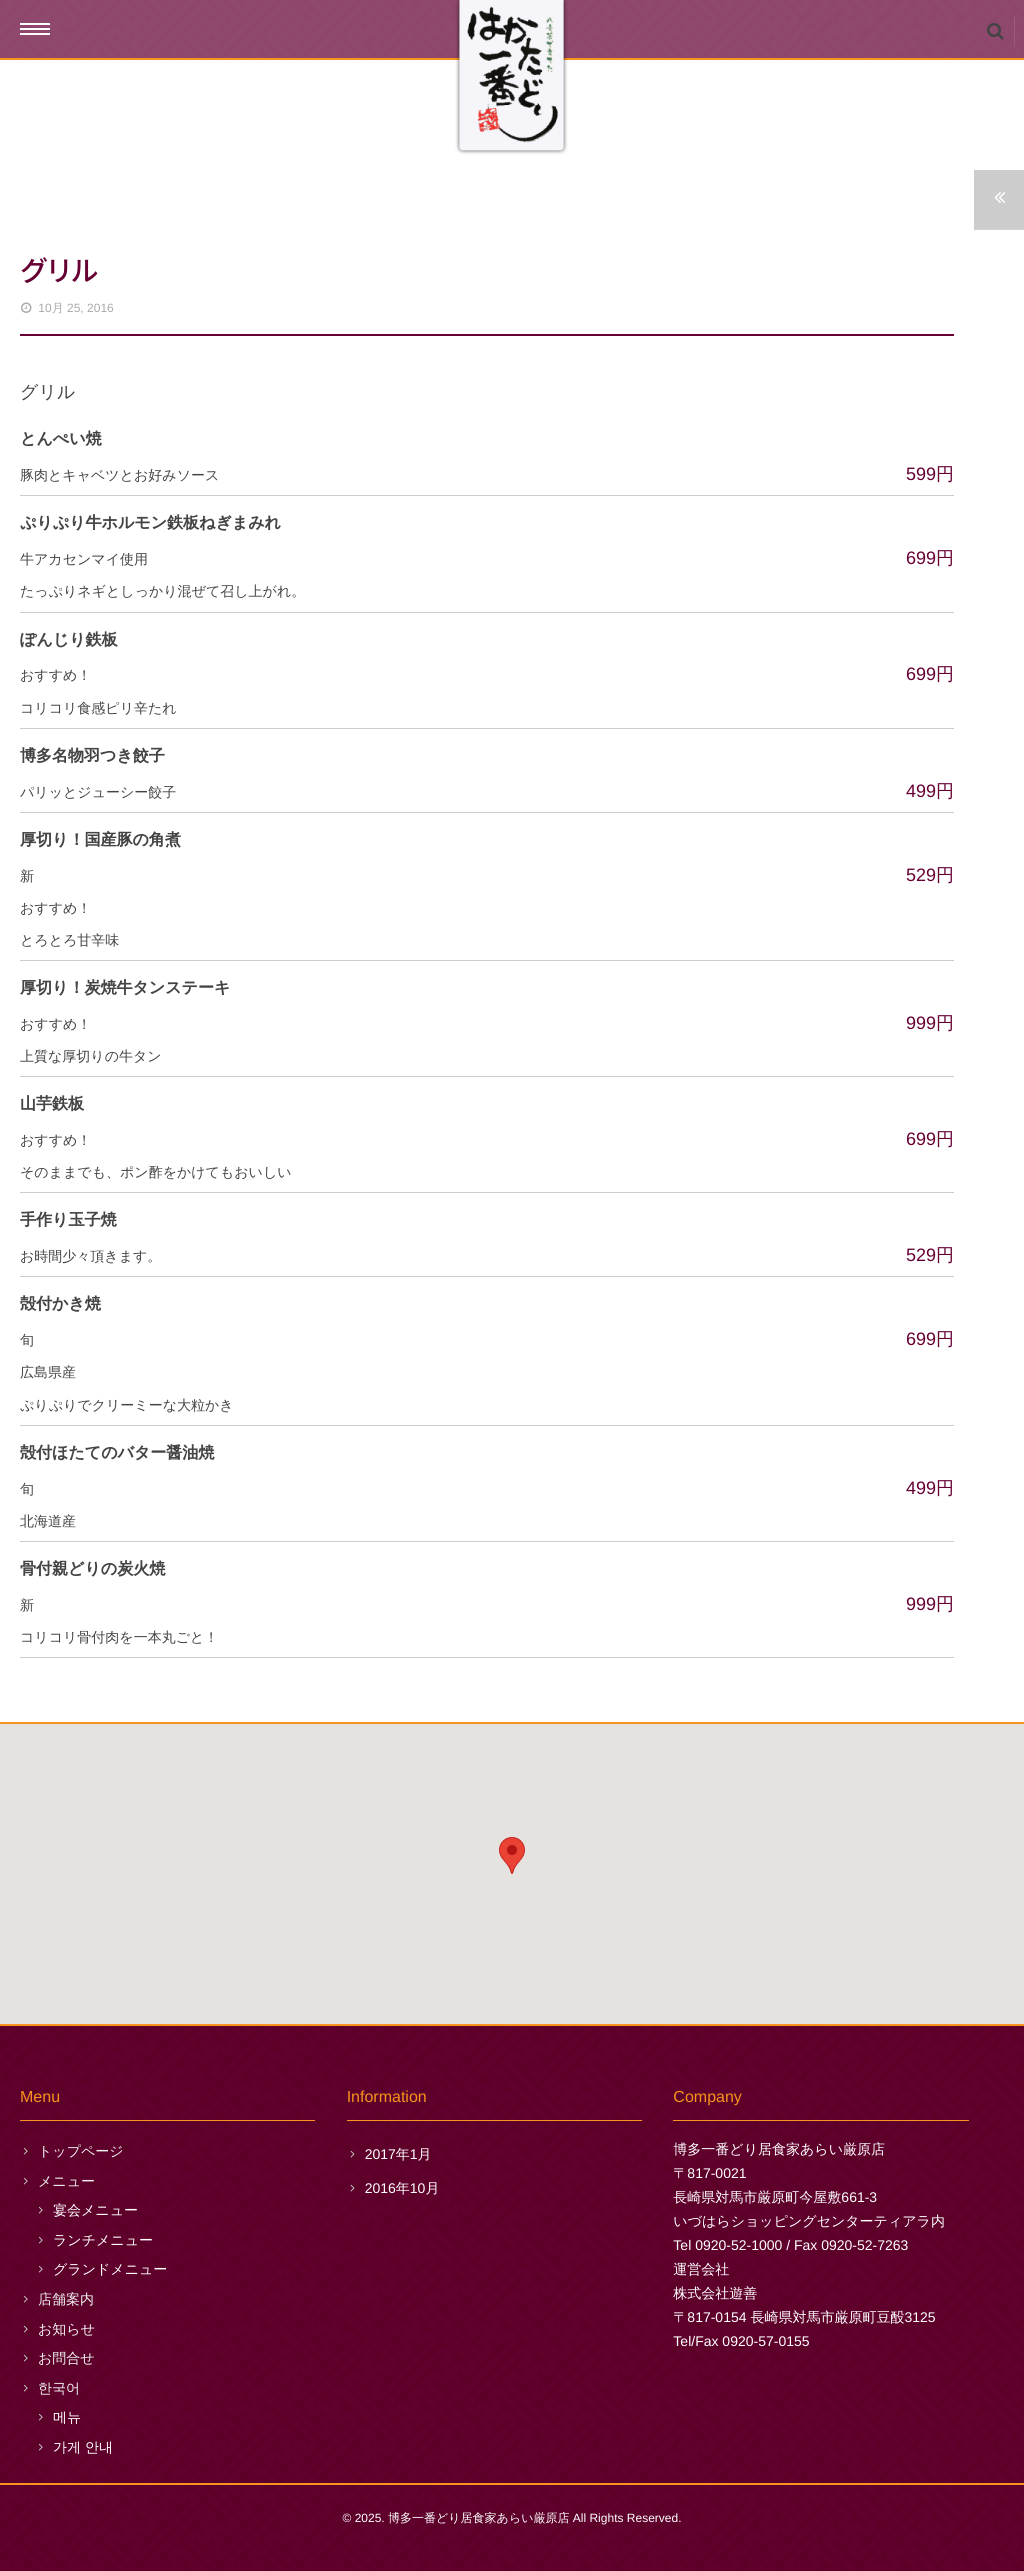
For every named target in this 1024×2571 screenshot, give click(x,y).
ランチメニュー (103, 2240)
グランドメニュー (110, 2269)
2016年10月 (402, 2188)
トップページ (81, 2151)
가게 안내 (83, 2447)
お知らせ (66, 2329)
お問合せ (66, 2358)
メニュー (66, 2181)
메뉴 (67, 2417)
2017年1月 (398, 2154)
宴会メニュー (95, 2210)
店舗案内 (66, 2299)
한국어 (59, 2388)
